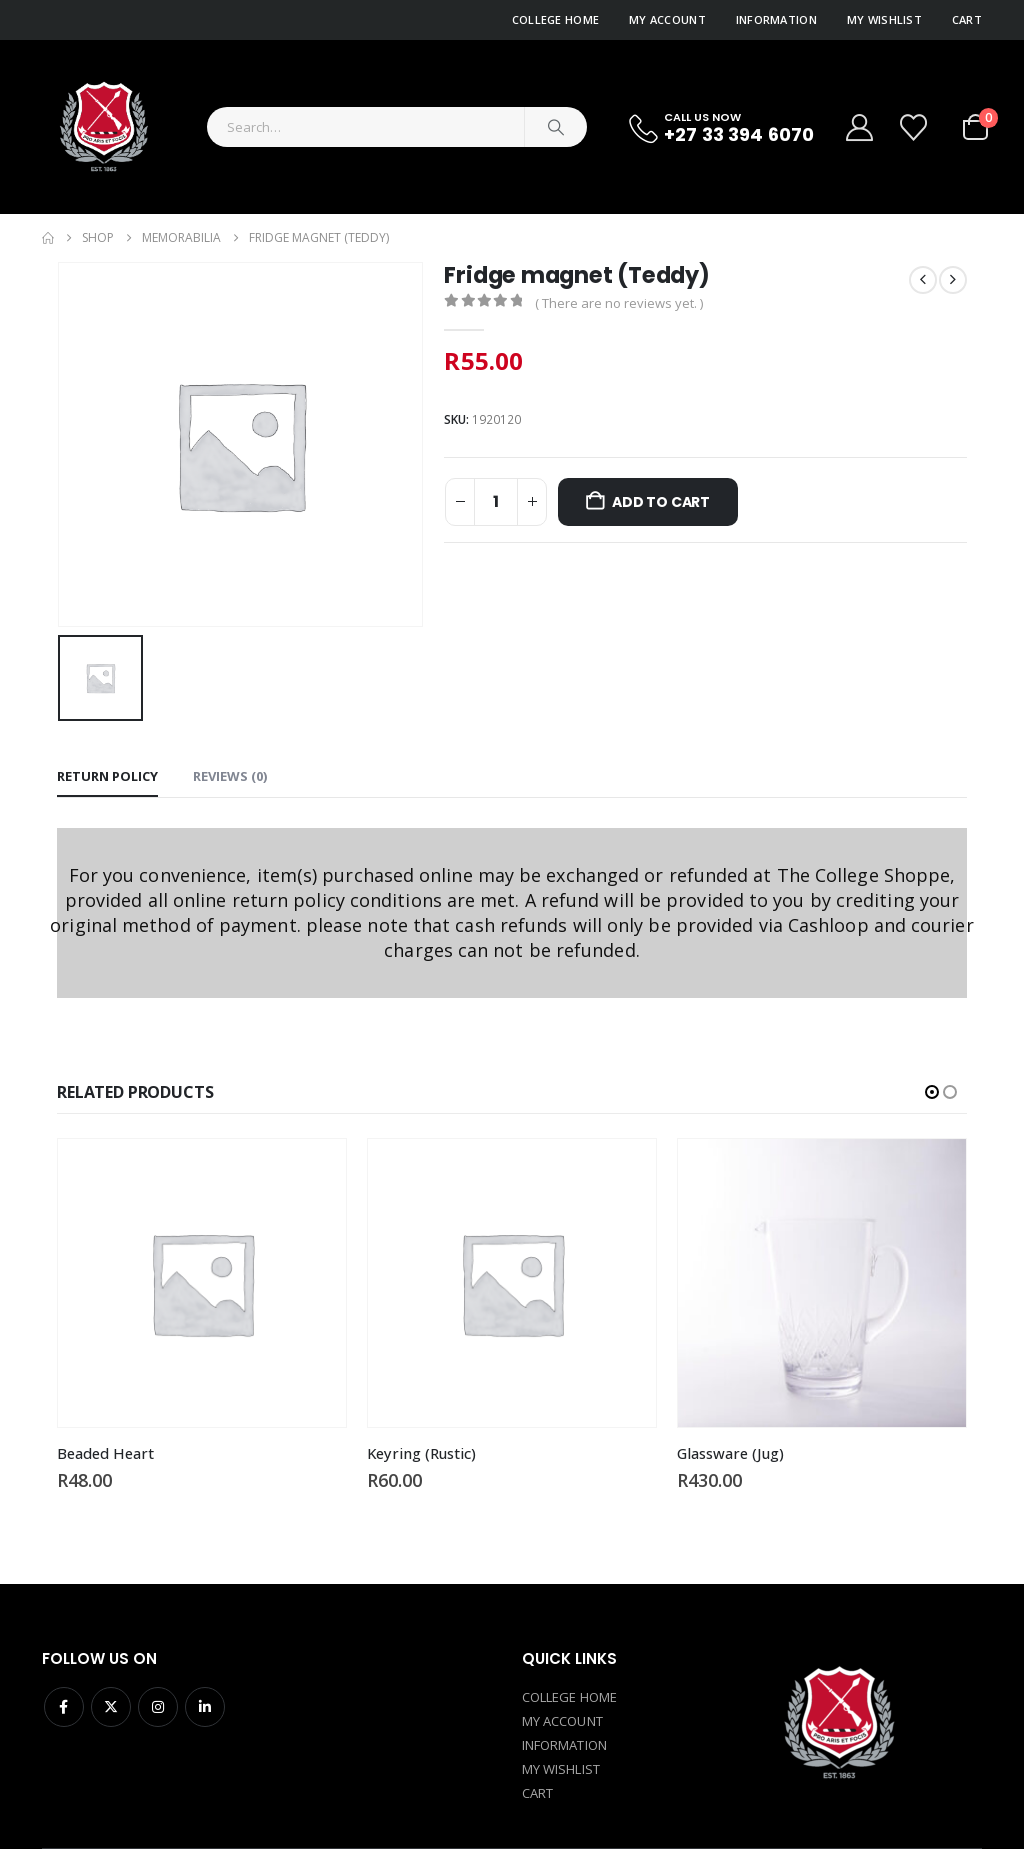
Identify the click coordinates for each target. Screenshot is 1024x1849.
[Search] (556, 127)
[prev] (923, 280)
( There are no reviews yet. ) (619, 303)
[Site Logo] (102, 127)
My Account (667, 19)
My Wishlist (884, 19)
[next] (953, 280)
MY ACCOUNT (562, 1721)
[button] (932, 1092)
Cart (967, 19)
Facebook (64, 1707)
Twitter (111, 1707)
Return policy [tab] (107, 776)
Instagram (158, 1707)
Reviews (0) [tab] (230, 776)
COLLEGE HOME (569, 1697)
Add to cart (661, 502)
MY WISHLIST (561, 1769)
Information (776, 19)
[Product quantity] (496, 502)
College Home (555, 19)
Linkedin (205, 1707)
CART (537, 1793)
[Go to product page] (202, 1283)
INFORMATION (564, 1745)
